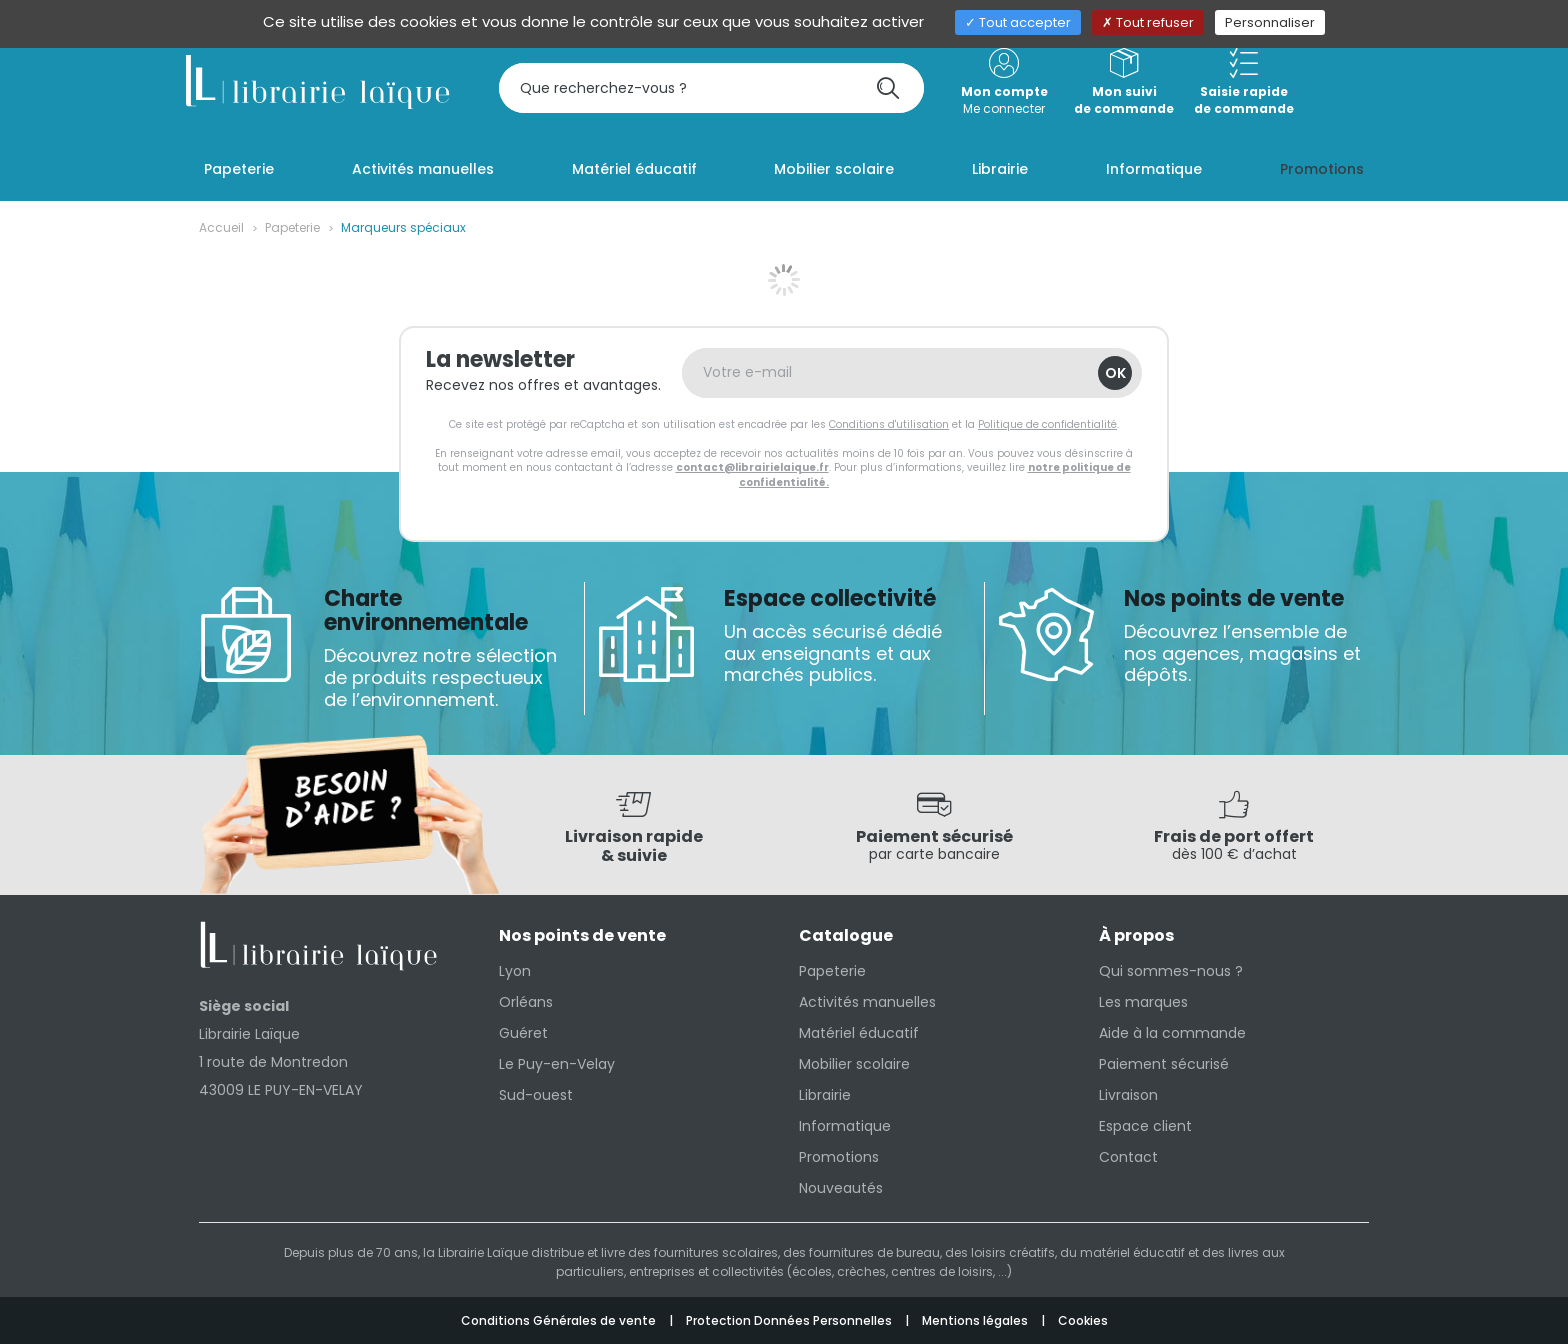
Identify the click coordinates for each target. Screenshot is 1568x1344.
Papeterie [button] (239, 169)
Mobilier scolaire (854, 1064)
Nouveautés (841, 1188)
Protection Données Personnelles (790, 1320)
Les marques (1143, 1002)
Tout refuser (1148, 22)
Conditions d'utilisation (889, 424)
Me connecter (1004, 82)
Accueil (221, 227)
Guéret (523, 1033)
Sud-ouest (536, 1095)
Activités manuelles (867, 1002)
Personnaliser (1270, 22)
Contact (1128, 1157)
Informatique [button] (1154, 169)
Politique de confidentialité (1047, 424)
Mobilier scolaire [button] (834, 169)
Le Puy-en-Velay (557, 1064)
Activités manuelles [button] (423, 169)
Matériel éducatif (859, 1033)
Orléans (526, 1002)
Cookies (1083, 1320)
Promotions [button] (1322, 169)
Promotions (839, 1157)
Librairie (825, 1095)
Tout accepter (1018, 22)
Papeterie (292, 227)
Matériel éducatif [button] (634, 169)
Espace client (1145, 1126)
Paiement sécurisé (1164, 1064)
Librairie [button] (1000, 169)
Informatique (845, 1126)
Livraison (1128, 1095)
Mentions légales (976, 1320)
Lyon (515, 971)
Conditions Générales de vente (560, 1320)
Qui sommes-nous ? (1171, 971)
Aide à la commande (1172, 1033)
